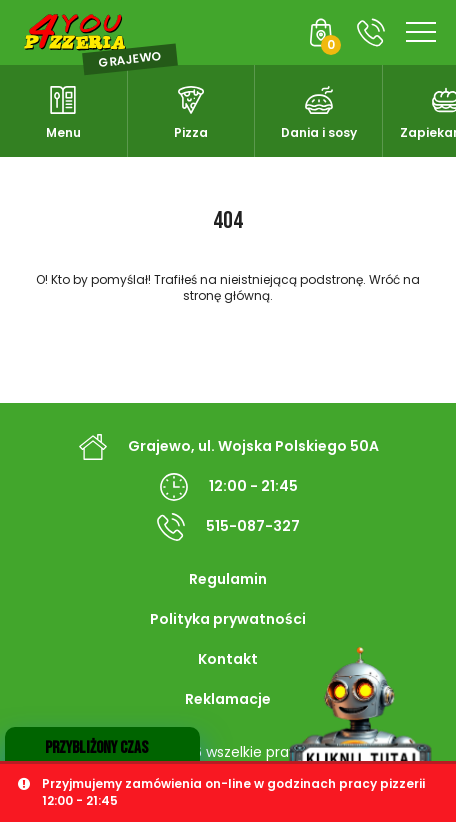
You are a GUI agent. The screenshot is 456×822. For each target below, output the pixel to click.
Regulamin (228, 579)
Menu (63, 132)
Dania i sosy (319, 132)
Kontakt (228, 659)
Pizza (191, 132)
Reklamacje (228, 699)
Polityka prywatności (228, 619)
